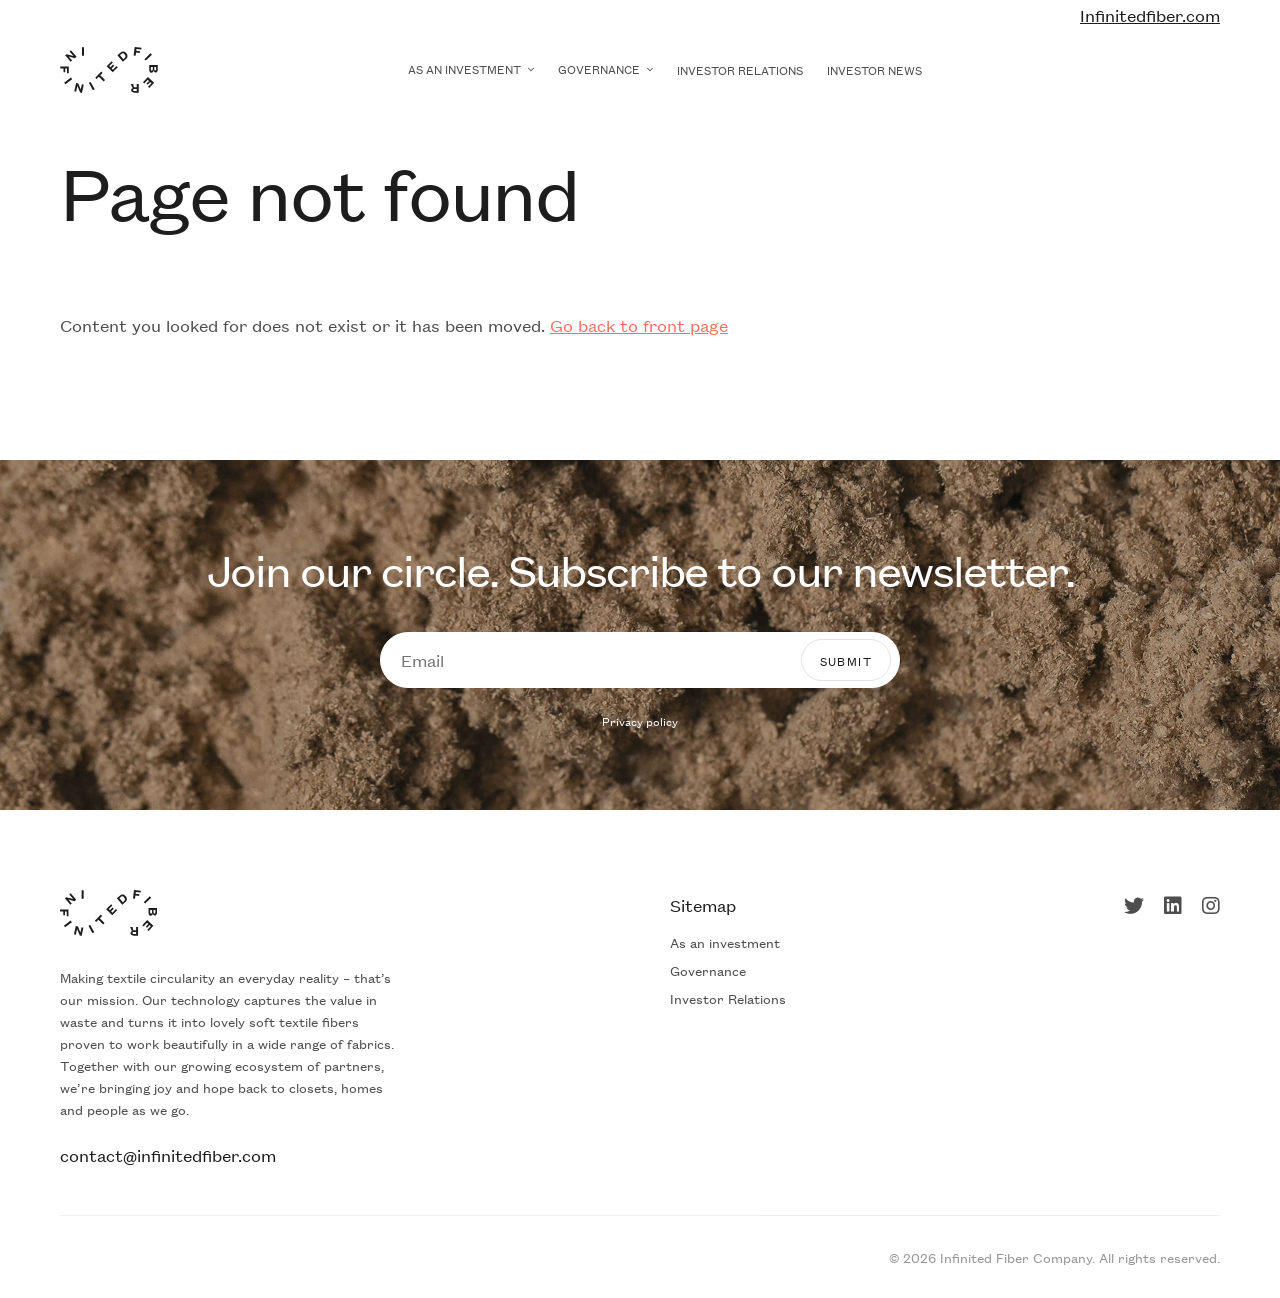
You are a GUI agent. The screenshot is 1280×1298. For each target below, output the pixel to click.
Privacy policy (640, 721)
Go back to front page (639, 325)
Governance (599, 68)
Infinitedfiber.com (1150, 15)
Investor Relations (740, 69)
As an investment (464, 68)
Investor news (874, 69)
